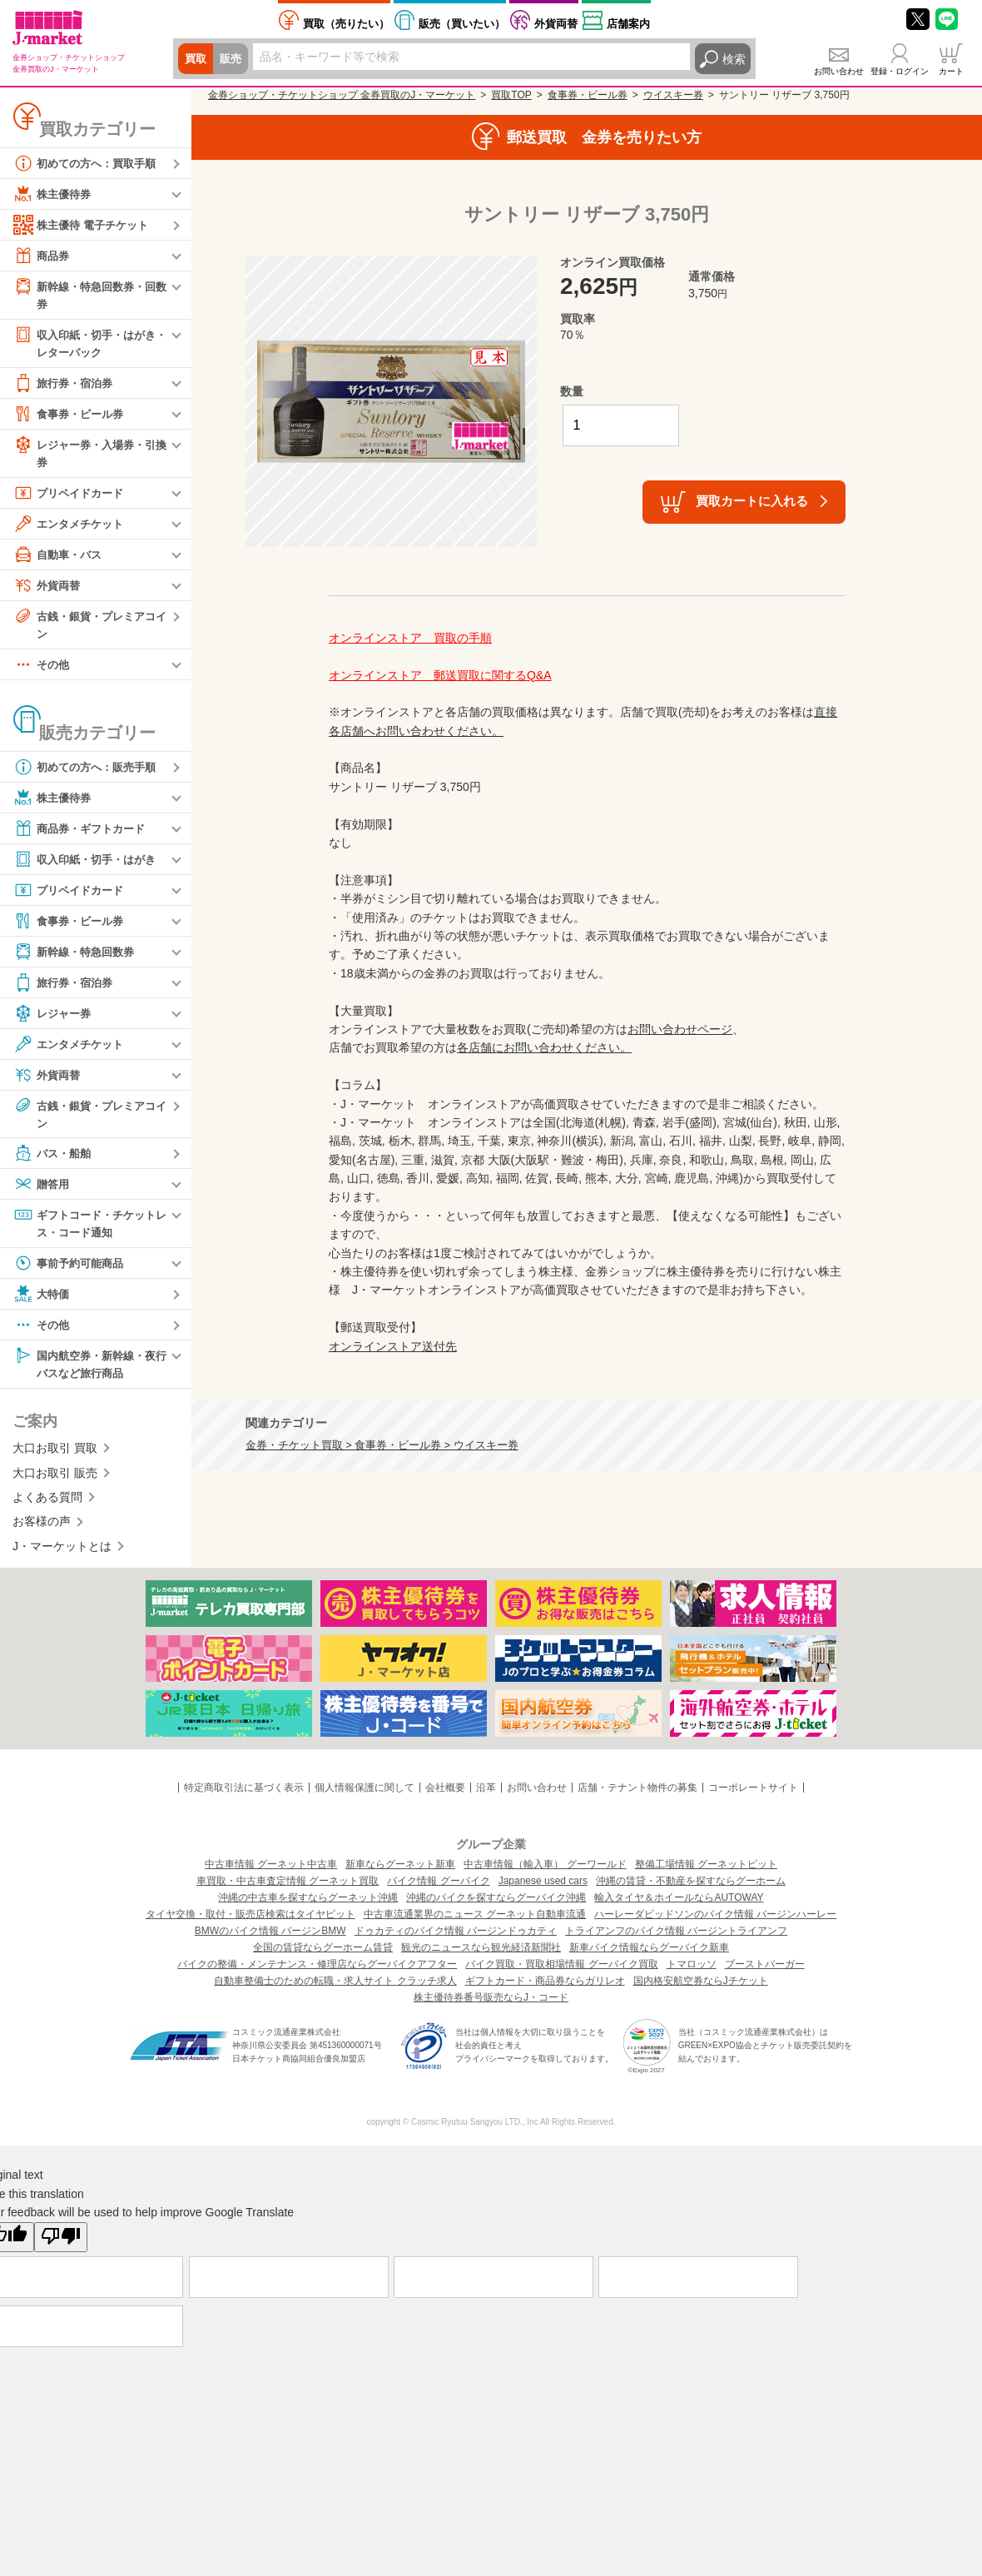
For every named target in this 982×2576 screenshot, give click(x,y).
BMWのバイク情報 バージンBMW (270, 1940)
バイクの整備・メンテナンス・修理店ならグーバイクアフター (317, 1973)
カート (951, 71)
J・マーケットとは (62, 1554)
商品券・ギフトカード (83, 833)
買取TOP (511, 95)
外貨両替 (556, 23)
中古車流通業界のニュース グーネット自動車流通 (475, 1923)
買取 (196, 59)
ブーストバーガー (765, 1973)
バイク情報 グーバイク (438, 1890)
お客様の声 (41, 1530)
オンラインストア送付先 (393, 1346)
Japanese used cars (543, 1890)
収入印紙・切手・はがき (89, 864)
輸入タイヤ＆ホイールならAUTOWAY (678, 1906)
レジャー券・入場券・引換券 (89, 455)
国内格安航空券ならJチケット (700, 1990)
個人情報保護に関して (364, 1797)
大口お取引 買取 (54, 1457)
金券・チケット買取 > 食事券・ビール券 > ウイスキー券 (382, 1445)
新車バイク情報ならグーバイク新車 (649, 1956)
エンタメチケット (71, 527)
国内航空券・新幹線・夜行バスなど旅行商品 (89, 1371)
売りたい (346, 23)
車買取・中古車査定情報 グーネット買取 (287, 1890)
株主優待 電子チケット (84, 225)
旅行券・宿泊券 (65, 385)
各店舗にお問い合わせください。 (544, 1047)
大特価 (42, 1301)
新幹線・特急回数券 (77, 957)
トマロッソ (692, 1973)
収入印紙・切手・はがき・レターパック (83, 343)
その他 (42, 669)
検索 (734, 59)
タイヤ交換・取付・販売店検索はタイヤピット (250, 1923)
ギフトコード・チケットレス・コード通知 (89, 1229)
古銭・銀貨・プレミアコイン (89, 627)
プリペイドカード (71, 496)
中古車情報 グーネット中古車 (271, 1873)
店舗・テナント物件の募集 (637, 1797)
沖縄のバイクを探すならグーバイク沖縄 (496, 1906)
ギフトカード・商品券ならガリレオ (545, 1990)
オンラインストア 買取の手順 (410, 637)
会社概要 (445, 1797)
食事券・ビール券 (71, 416)
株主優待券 (54, 194)
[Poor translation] (60, 2245)
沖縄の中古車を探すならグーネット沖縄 (308, 1906)
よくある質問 (47, 1506)
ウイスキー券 (673, 95)
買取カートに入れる (752, 501)
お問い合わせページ (679, 1029)
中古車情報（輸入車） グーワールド (545, 1873)
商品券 (42, 256)
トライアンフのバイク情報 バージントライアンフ (676, 1940)
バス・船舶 (54, 1160)
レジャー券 (54, 1018)
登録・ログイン (899, 71)
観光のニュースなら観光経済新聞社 (481, 1956)
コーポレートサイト (753, 1797)
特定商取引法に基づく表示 (244, 1797)
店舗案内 (628, 23)
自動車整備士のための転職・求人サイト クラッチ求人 (335, 1990)
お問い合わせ (839, 71)
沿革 (486, 1797)
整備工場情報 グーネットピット (706, 1873)
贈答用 (42, 1191)
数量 (571, 391)
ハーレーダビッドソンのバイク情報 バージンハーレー (715, 1923)
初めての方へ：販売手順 (89, 772)
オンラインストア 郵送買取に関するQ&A (440, 675)
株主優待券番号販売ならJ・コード (491, 2006)
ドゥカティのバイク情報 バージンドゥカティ (456, 1940)
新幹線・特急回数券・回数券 (89, 294)
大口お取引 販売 (54, 1481)
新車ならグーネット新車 (400, 1873)
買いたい (462, 23)
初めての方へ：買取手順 (89, 163)
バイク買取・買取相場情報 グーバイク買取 (561, 1973)
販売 (233, 59)
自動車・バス (60, 558)
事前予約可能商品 (71, 1271)
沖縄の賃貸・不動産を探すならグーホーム (691, 1890)
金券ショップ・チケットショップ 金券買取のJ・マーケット (341, 95)
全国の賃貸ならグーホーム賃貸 (323, 1956)
